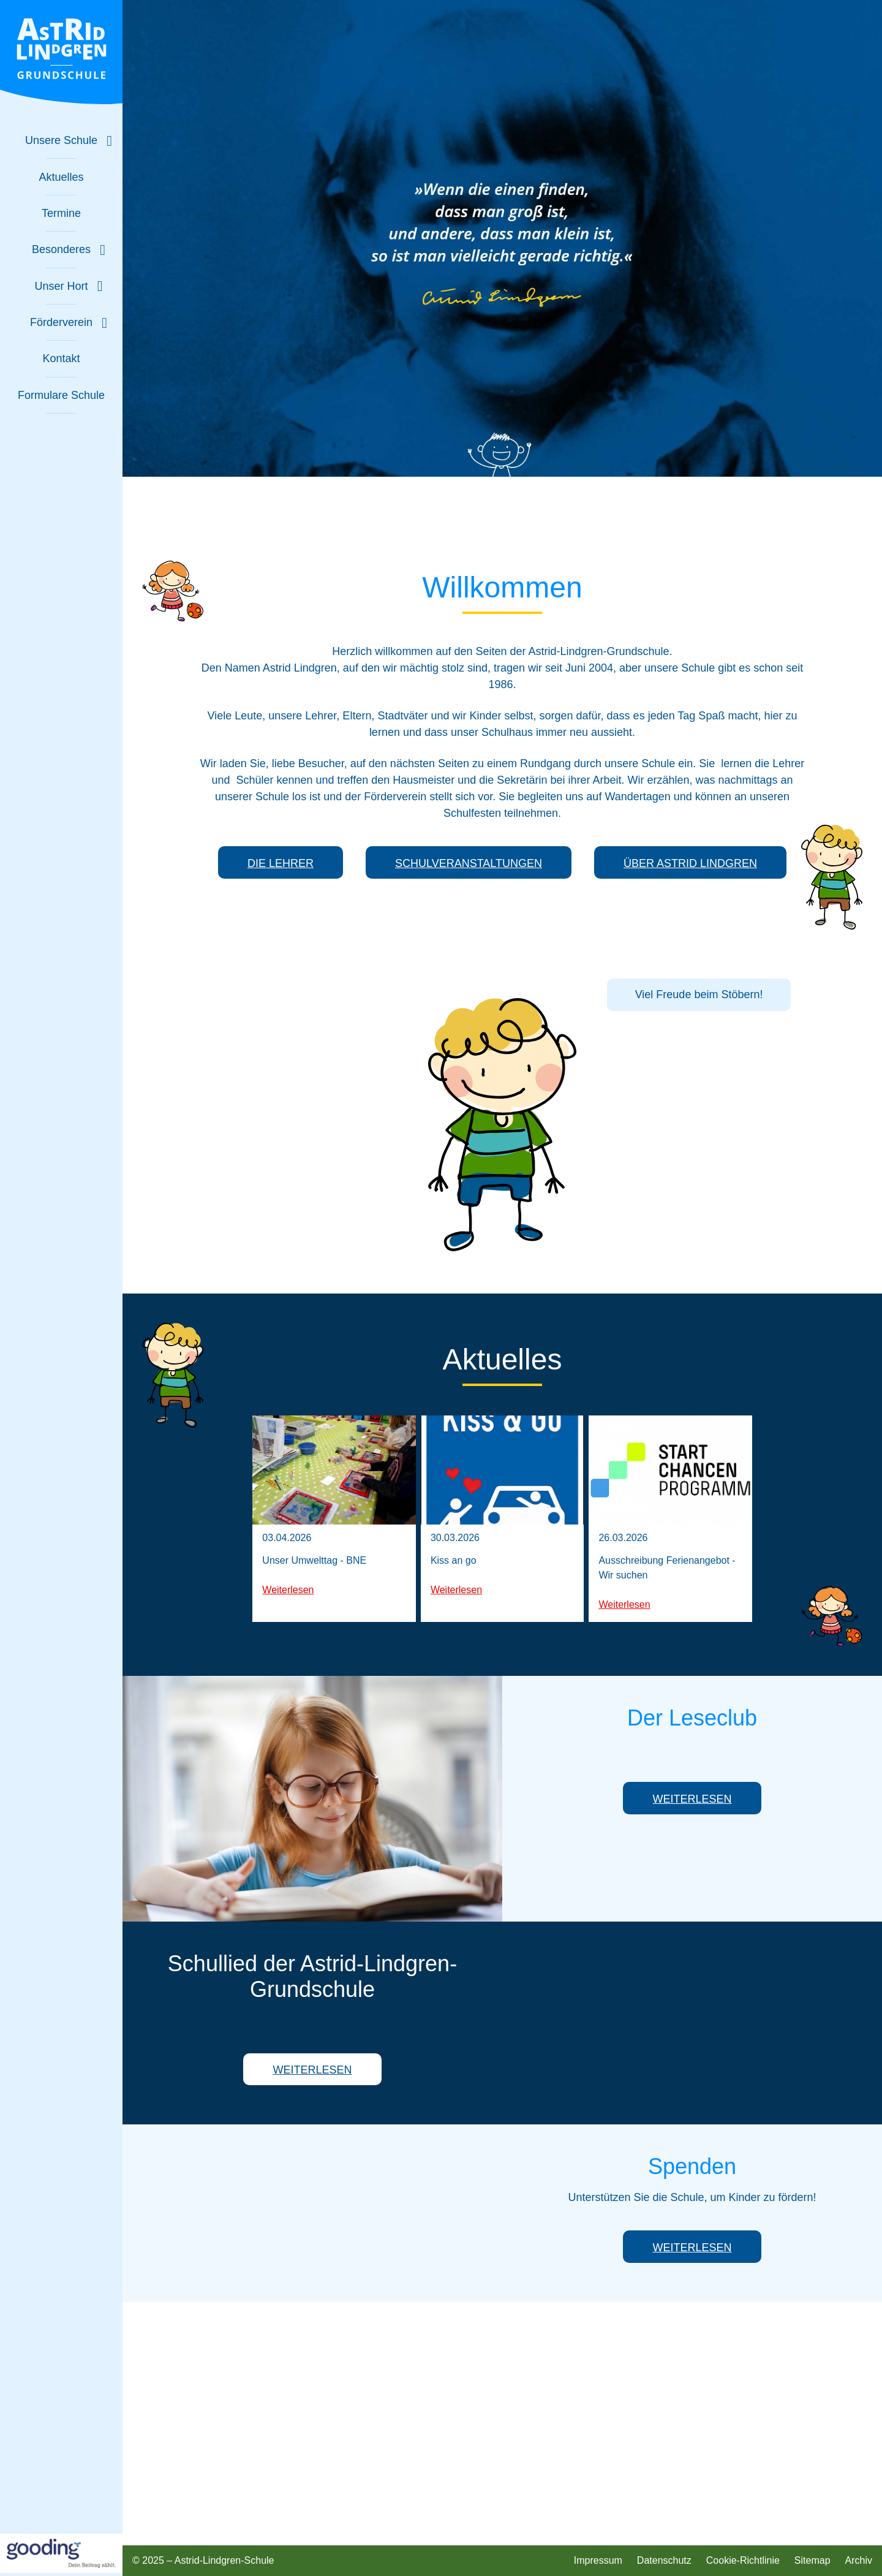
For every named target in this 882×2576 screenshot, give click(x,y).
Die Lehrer (280, 863)
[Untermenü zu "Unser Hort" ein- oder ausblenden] (61, 286)
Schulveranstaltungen (468, 863)
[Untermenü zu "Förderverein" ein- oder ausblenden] (61, 322)
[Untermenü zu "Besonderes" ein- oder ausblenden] (61, 249)
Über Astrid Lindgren (690, 863)
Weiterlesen (288, 1590)
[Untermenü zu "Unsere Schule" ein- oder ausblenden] (61, 140)
